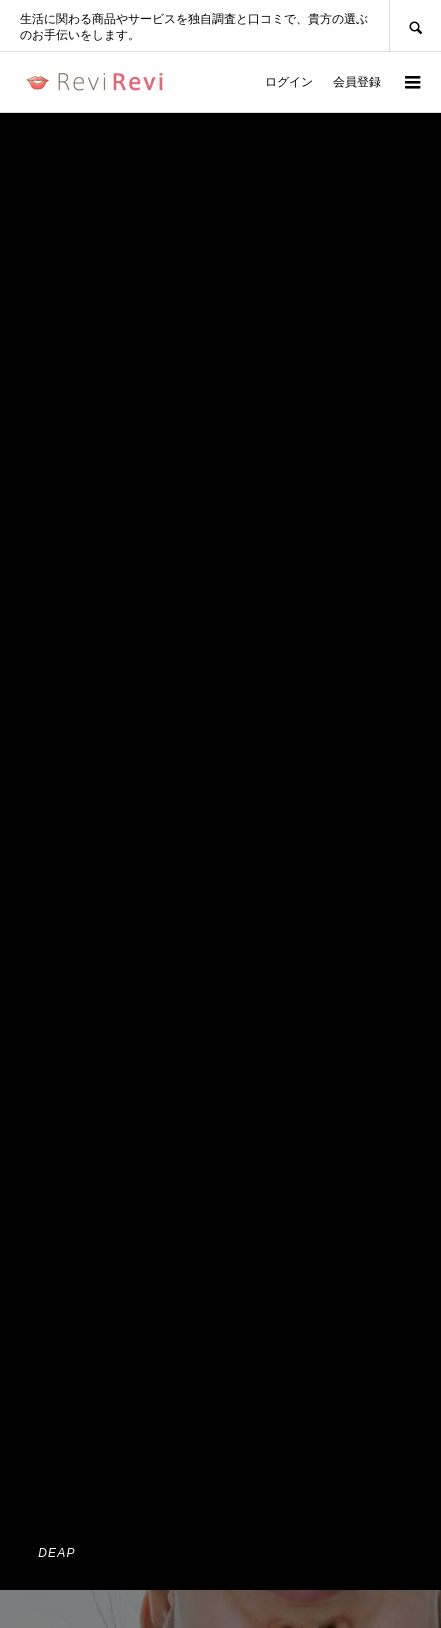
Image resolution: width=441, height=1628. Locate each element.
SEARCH (415, 25)
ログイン (289, 82)
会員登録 (357, 82)
